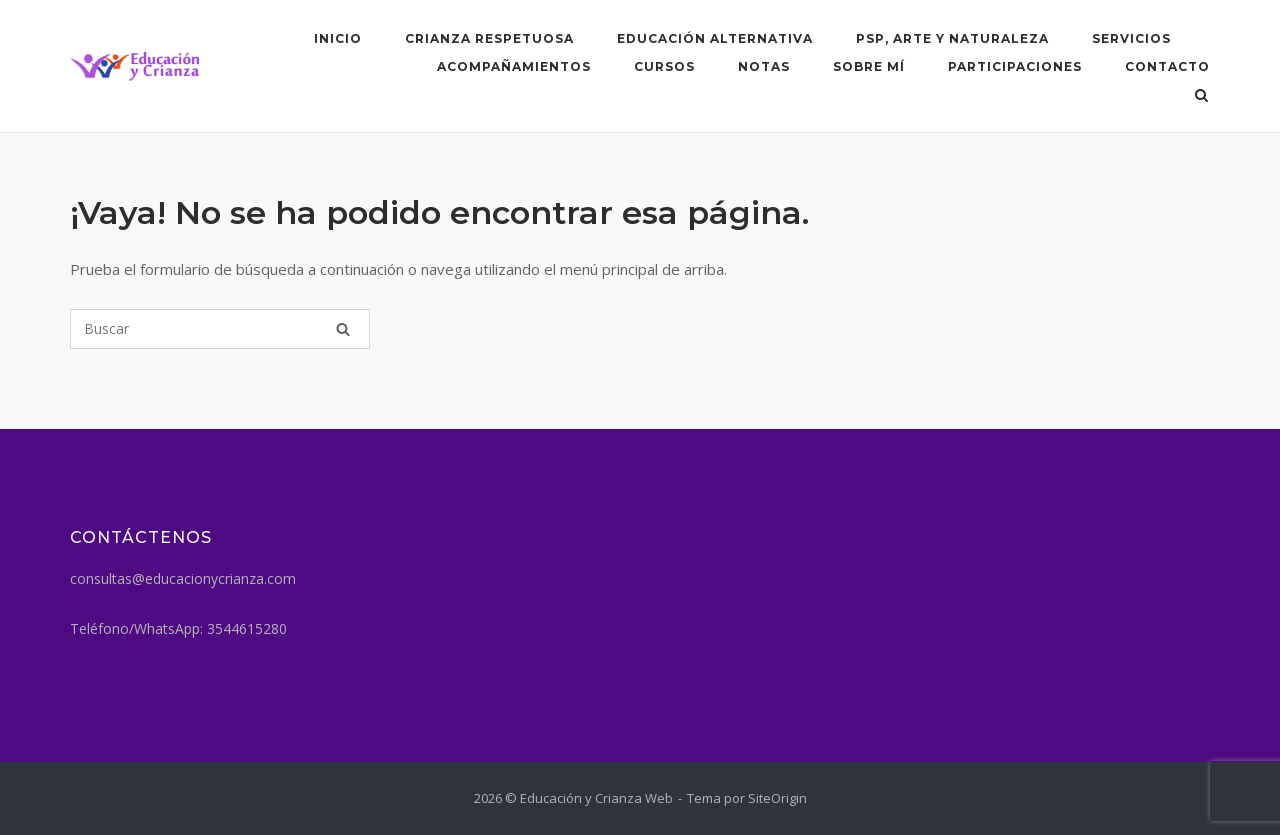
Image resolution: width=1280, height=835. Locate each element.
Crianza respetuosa (489, 38)
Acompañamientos (514, 66)
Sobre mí (869, 66)
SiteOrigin (777, 798)
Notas (764, 66)
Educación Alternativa (715, 38)
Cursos (664, 66)
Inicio (338, 38)
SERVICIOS (1131, 38)
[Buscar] (220, 329)
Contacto (1167, 66)
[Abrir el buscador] (1201, 97)
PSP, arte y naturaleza (952, 38)
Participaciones (1015, 66)
